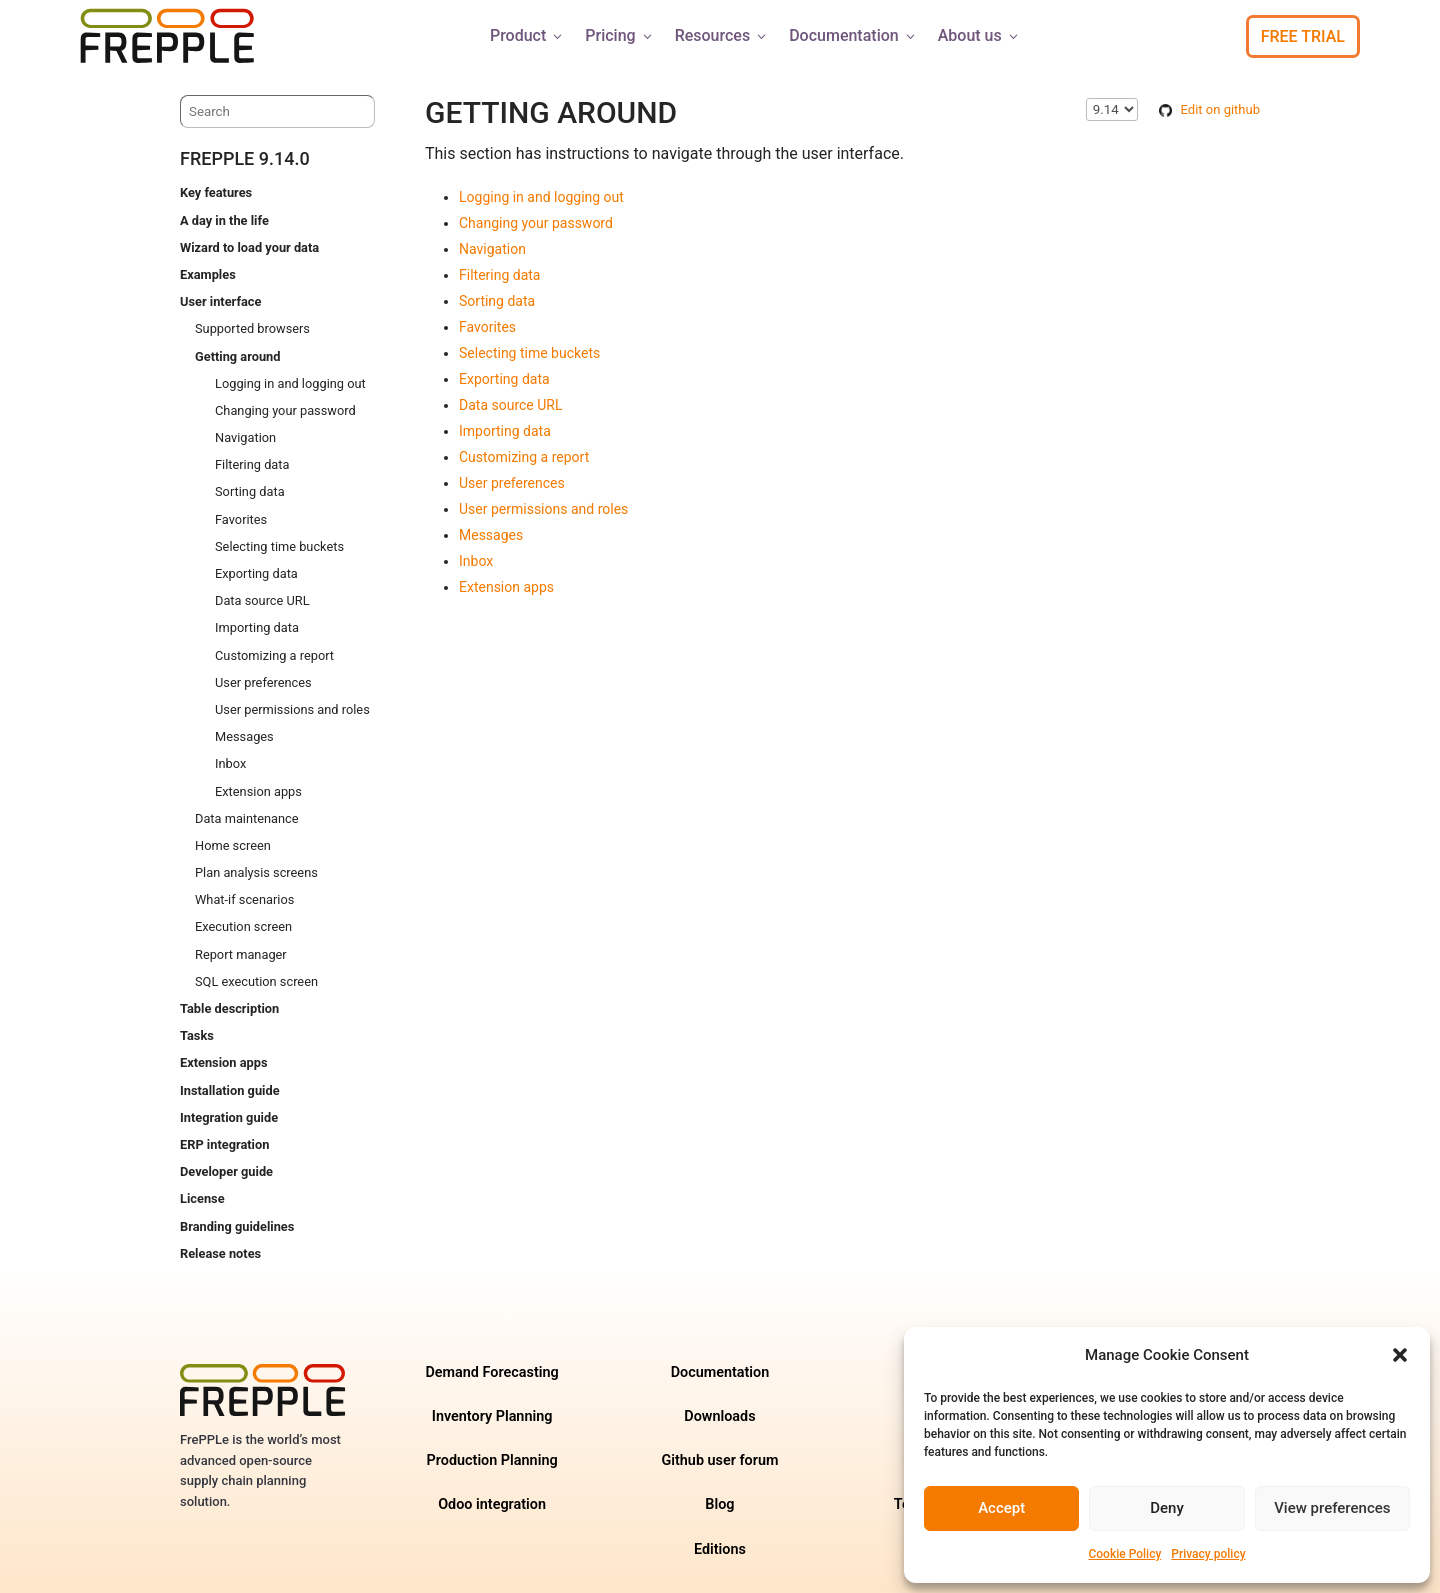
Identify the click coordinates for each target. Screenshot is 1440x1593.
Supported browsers (252, 328)
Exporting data (256, 573)
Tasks (197, 1035)
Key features (216, 192)
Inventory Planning (492, 1416)
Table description (229, 1008)
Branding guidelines (237, 1226)
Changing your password (285, 410)
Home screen (233, 845)
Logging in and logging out (290, 383)
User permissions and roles (292, 709)
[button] (1400, 1355)
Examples (208, 274)
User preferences (263, 682)
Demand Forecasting (491, 1372)
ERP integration (224, 1144)
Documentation (853, 35)
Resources (722, 35)
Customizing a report (274, 655)
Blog (719, 1504)
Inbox (230, 763)
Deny (1167, 1508)
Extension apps (258, 791)
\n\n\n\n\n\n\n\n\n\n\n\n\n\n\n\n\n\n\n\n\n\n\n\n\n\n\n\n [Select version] (1112, 109)
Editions (720, 1549)
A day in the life (224, 220)
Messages (244, 736)
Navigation (245, 437)
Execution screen (243, 926)
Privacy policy (1208, 1554)
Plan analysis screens (256, 872)
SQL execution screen (256, 981)
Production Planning (492, 1460)
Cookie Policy (1124, 1554)
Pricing (619, 35)
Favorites (241, 519)
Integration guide (229, 1117)
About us (979, 35)
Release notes (220, 1253)
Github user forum (719, 1460)
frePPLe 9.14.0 (245, 158)
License (202, 1198)
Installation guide (230, 1090)
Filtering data (252, 464)
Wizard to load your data (249, 247)
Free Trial (1303, 36)
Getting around (237, 356)
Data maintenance (247, 818)
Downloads (719, 1416)
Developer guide (226, 1171)
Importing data (257, 627)
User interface (220, 301)
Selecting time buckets (279, 546)
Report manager (241, 954)
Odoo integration (492, 1504)
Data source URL (262, 600)
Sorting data (250, 491)
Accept (1001, 1508)
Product (527, 35)
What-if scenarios (244, 899)
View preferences (1332, 1508)
